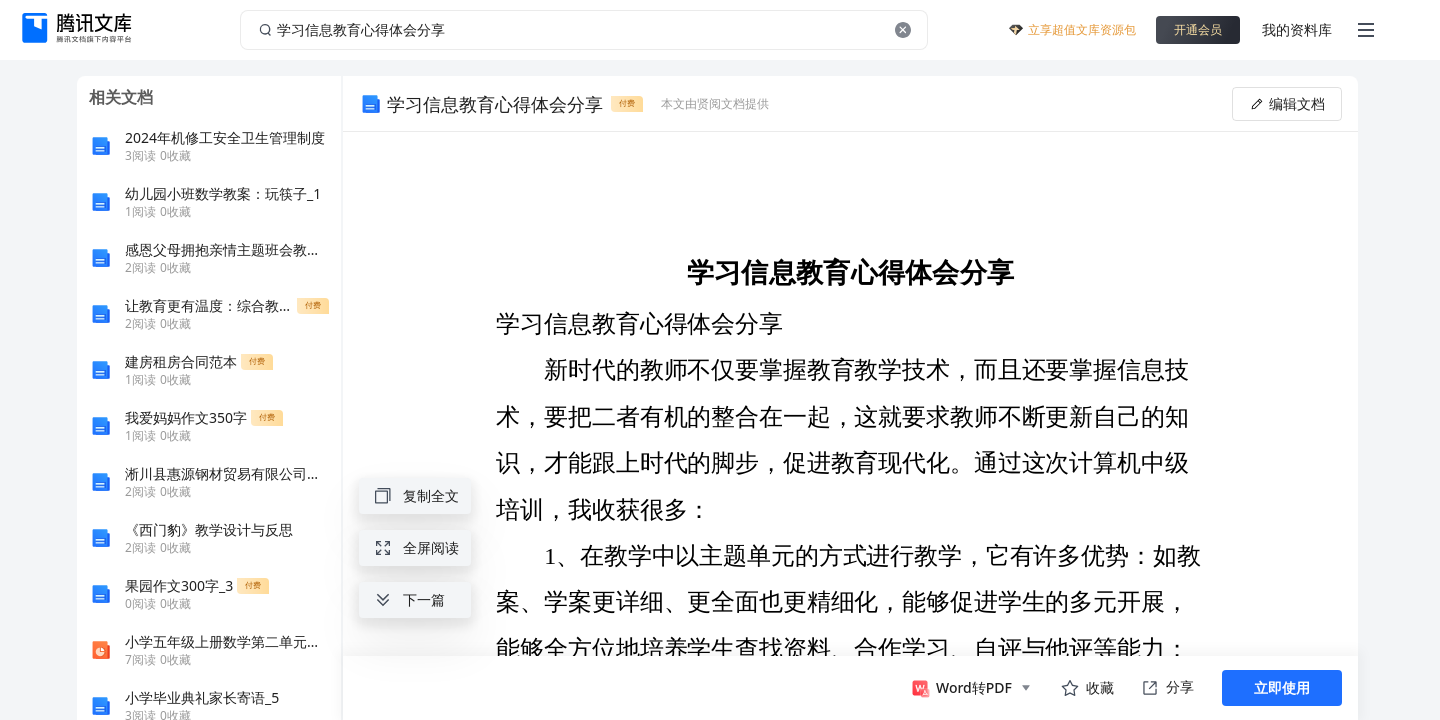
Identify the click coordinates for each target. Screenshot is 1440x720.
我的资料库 (1297, 29)
